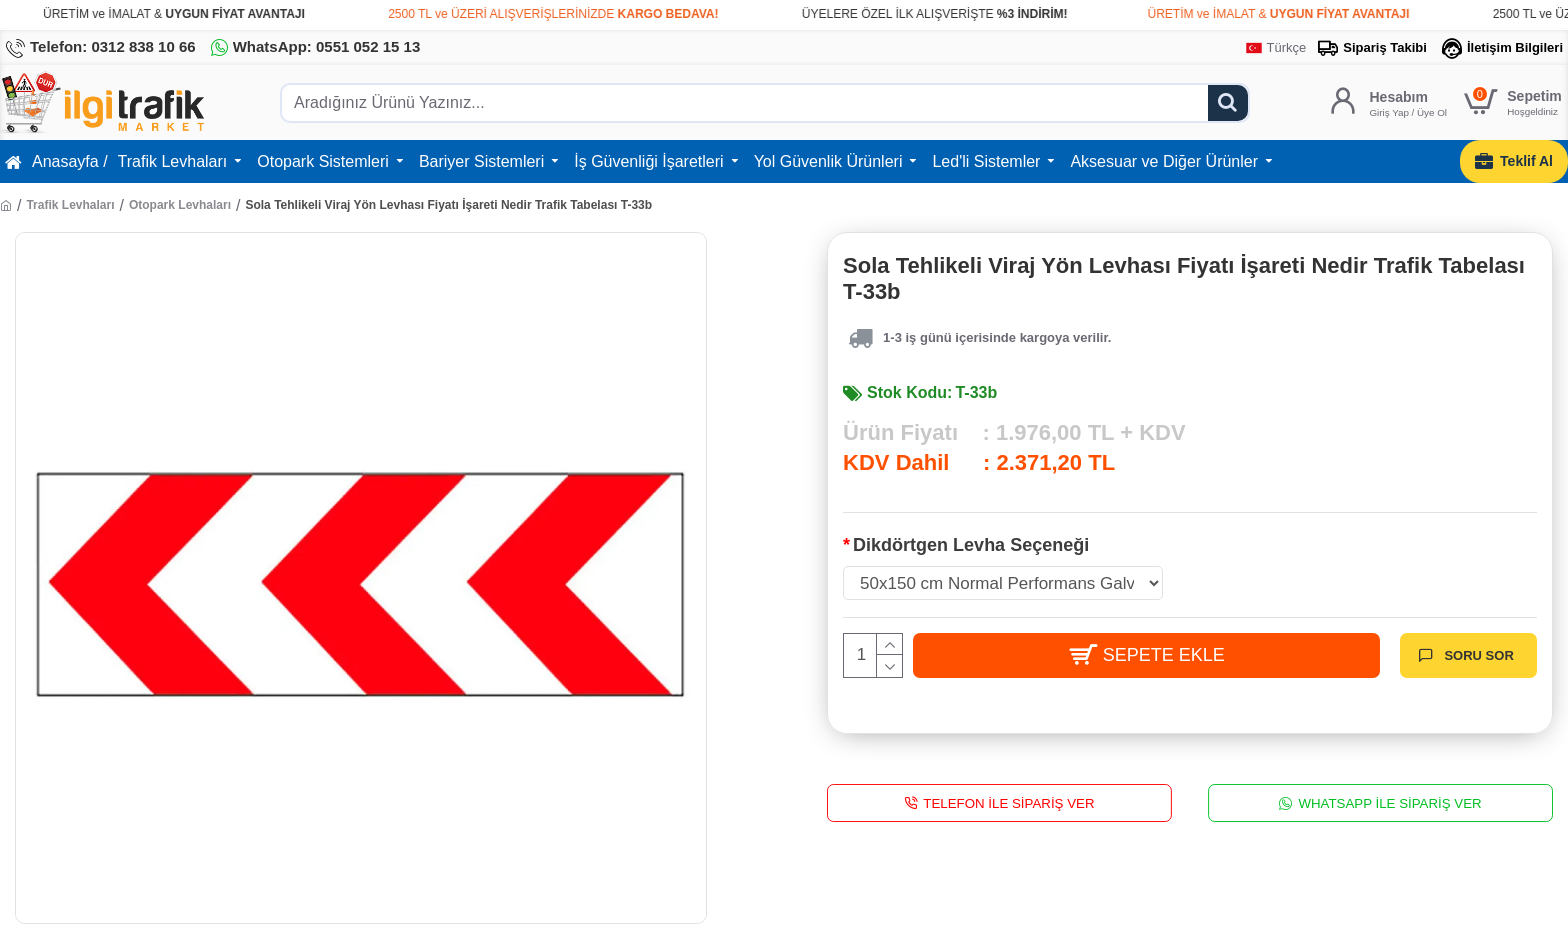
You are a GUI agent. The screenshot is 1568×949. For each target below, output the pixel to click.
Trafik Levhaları (70, 205)
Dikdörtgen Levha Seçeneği (971, 545)
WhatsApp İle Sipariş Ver (1389, 802)
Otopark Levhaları (180, 205)
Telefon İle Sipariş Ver (1008, 802)
